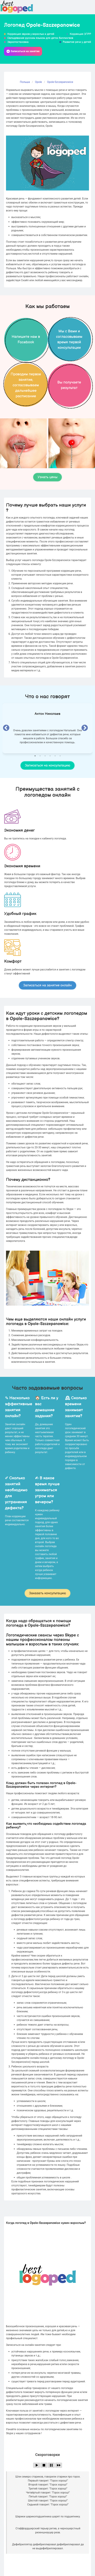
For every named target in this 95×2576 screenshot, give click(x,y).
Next (84, 728)
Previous (6, 728)
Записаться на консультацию (47, 765)
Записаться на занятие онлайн (47, 985)
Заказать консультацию (47, 1593)
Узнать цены (47, 477)
